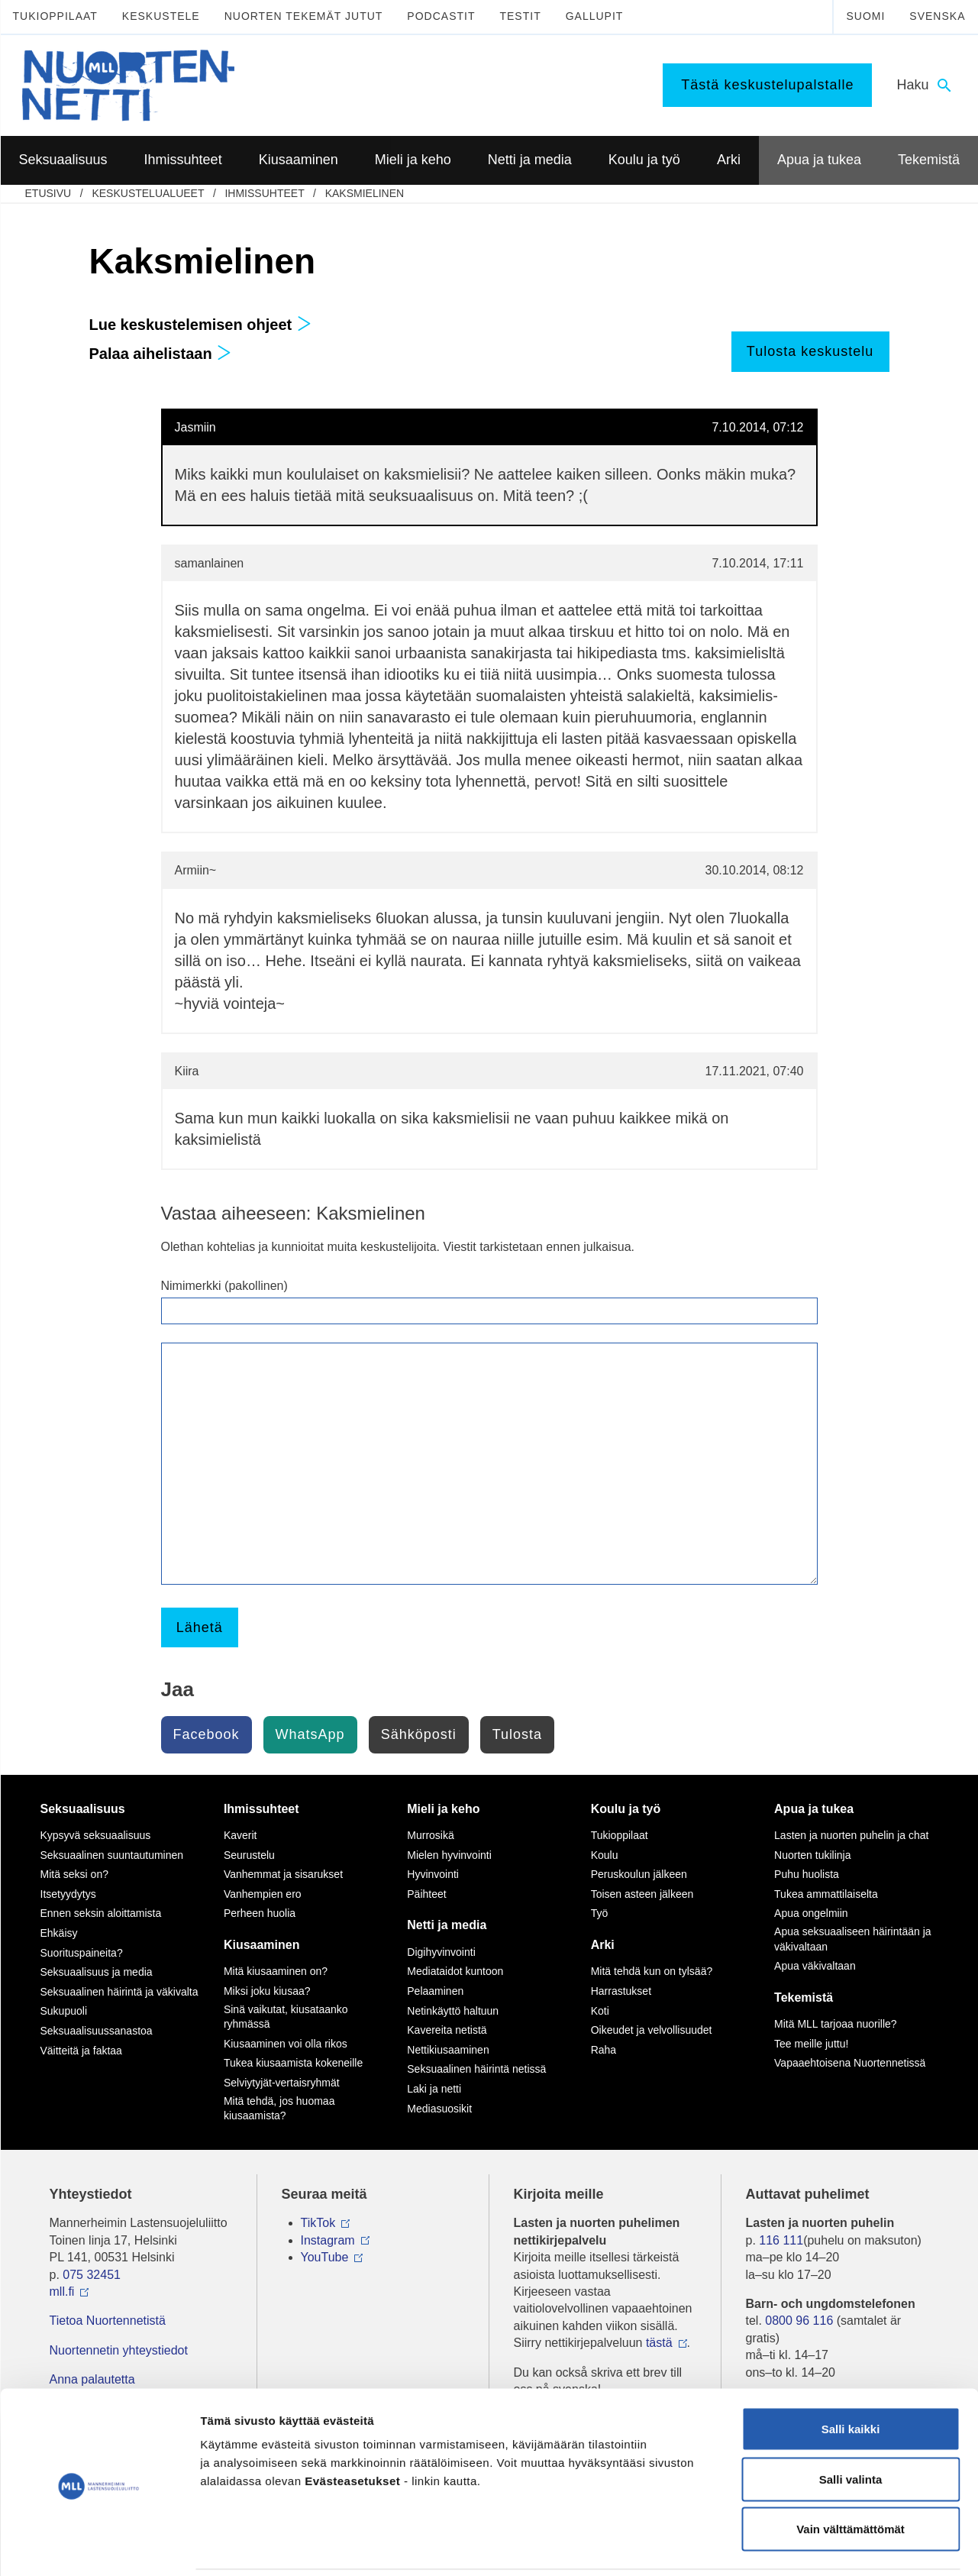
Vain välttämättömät (850, 2475)
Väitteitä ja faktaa (81, 2050)
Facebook (206, 1734)
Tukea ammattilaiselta (826, 1894)
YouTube (325, 2257)
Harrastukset (621, 1991)
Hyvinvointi (433, 1874)
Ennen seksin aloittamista (101, 1913)
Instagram (328, 2240)
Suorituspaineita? (81, 1953)
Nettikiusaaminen (448, 2050)
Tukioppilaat (55, 16)
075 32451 (92, 2274)
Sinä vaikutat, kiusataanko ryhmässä (286, 2017)
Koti (600, 2011)
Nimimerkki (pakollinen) (224, 1285)
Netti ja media (446, 1924)
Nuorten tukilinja (812, 1855)
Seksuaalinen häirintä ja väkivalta (119, 1992)
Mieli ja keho (443, 1808)
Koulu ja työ (626, 1808)
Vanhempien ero (263, 1894)
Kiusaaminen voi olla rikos (285, 2044)
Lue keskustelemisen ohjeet (200, 324)
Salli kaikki (850, 2375)
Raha (603, 2050)
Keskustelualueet (148, 193)
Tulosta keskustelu (810, 351)
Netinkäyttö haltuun (453, 2011)
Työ (599, 1913)
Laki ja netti (434, 2089)
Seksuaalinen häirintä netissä (476, 2069)
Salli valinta (851, 2425)
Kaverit (240, 1835)
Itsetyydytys (68, 1894)
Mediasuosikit (439, 2108)
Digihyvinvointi (441, 1952)
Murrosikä (430, 1835)
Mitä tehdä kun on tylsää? (652, 1971)
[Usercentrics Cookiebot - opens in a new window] (99, 2546)
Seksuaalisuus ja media (96, 1972)
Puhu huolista (806, 1874)
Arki (603, 1944)
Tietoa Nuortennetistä (108, 2320)
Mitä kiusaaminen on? (276, 1971)
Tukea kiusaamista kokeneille (293, 2063)
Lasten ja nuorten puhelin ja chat (851, 1835)
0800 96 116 (799, 2320)
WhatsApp (310, 1734)
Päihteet (426, 1894)
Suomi (865, 16)
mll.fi (62, 2291)
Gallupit (595, 16)
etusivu (48, 193)
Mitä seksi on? (74, 1874)
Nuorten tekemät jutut (303, 16)
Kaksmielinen (364, 193)
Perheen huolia (259, 1913)
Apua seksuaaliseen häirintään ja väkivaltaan (852, 1939)
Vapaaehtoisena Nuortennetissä (849, 2063)
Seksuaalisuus (82, 1808)
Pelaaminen (435, 1991)
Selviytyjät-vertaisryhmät (282, 2083)
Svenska (937, 16)
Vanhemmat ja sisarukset (283, 1874)
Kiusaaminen (262, 1944)
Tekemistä (803, 1997)
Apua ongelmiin (811, 1913)
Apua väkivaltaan (815, 1966)
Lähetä (199, 1627)
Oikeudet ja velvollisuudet (651, 2030)
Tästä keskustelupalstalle (767, 84)
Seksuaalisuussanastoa (96, 2031)
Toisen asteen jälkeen (642, 1894)
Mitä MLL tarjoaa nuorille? (835, 2024)
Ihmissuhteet (264, 193)
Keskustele (161, 16)
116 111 (781, 2240)
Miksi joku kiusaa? (267, 1991)
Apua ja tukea (814, 1808)
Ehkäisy (59, 1933)
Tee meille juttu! (811, 2044)
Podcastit (441, 16)
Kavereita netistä (446, 2030)
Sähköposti (419, 1734)
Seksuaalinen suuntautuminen (112, 1855)
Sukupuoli (64, 2011)
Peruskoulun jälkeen (639, 1874)
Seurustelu (249, 1855)
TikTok (318, 2222)
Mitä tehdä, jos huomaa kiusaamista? (279, 2108)
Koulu (604, 1855)
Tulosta (517, 1734)
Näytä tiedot (816, 2545)
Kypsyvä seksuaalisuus (95, 1835)
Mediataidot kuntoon (455, 1971)
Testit (520, 16)
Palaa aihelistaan (160, 353)
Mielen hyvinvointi (449, 1855)
